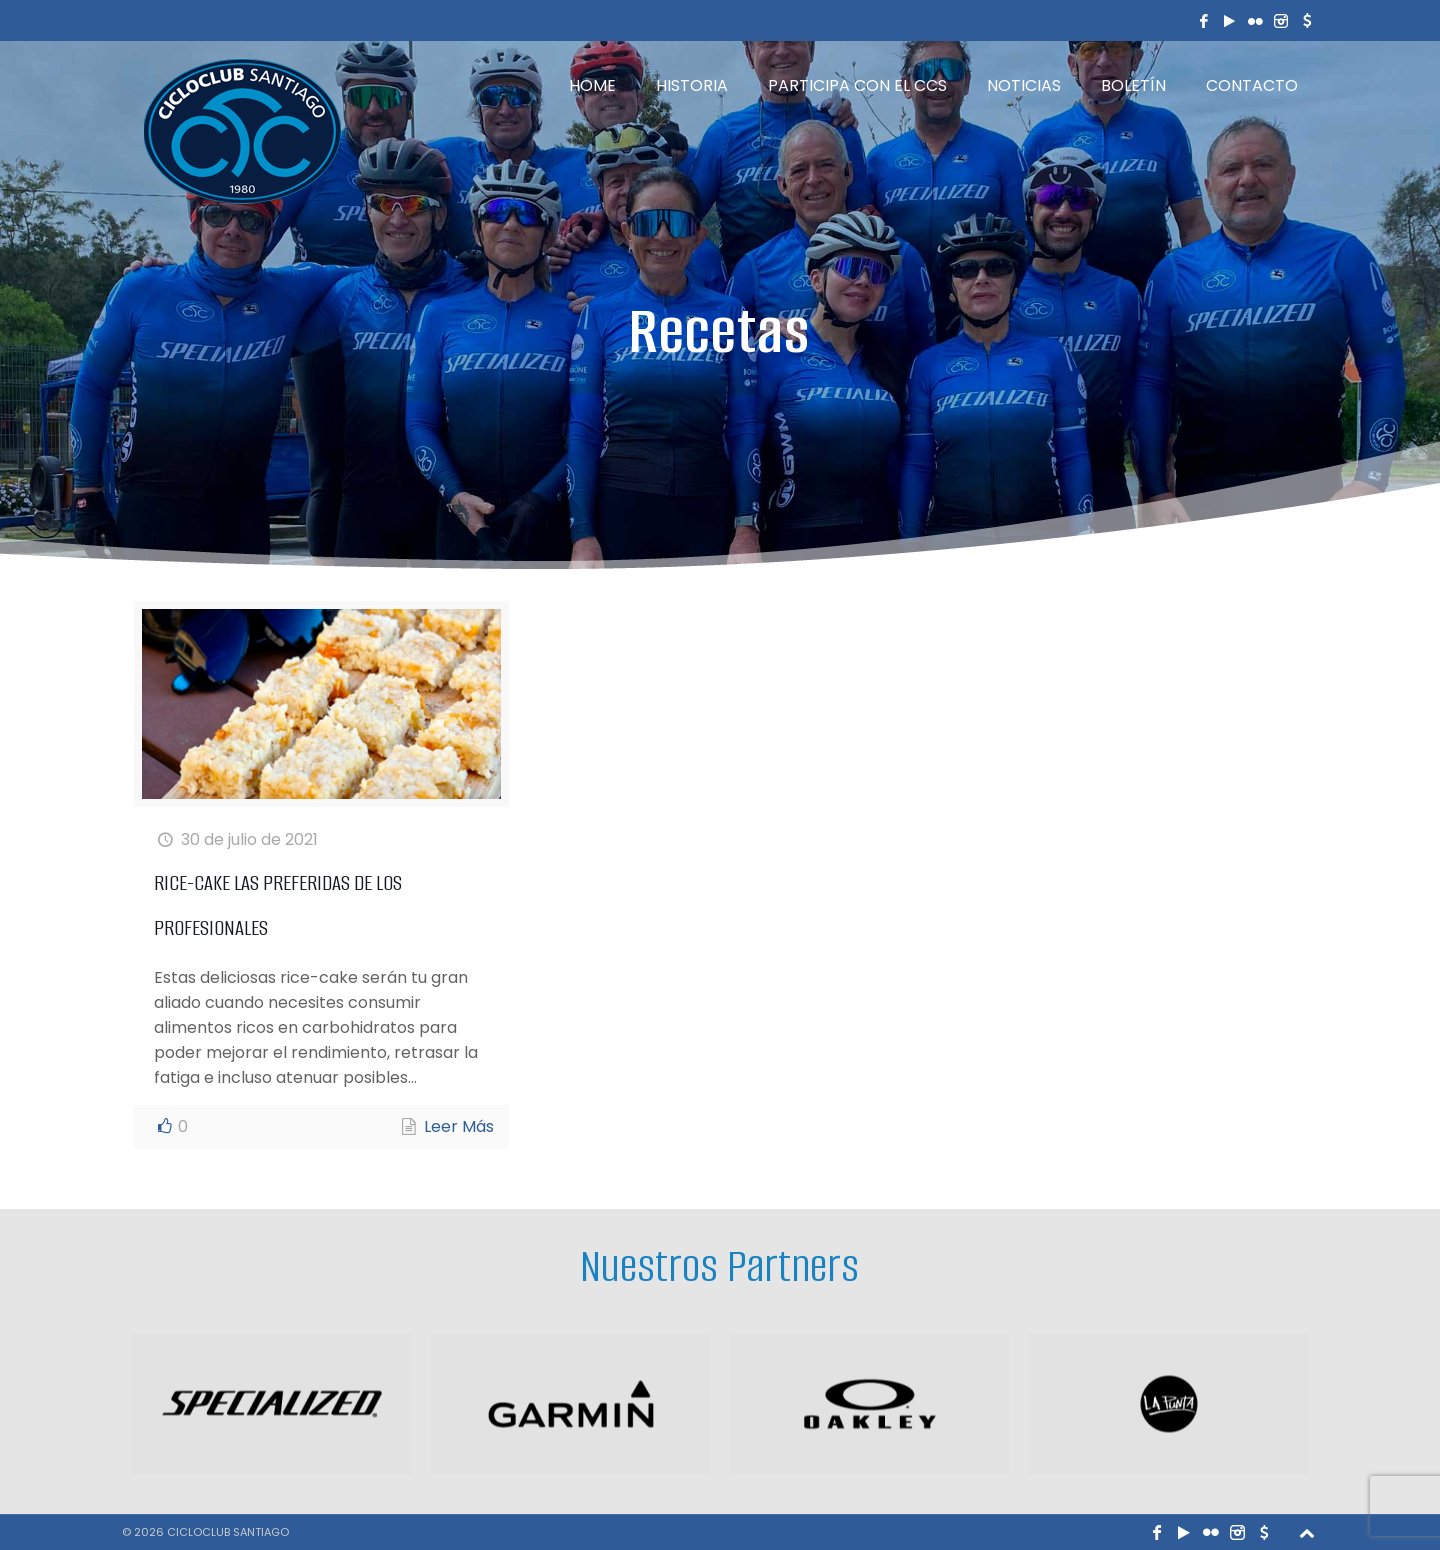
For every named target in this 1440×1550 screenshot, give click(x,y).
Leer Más (459, 1126)
